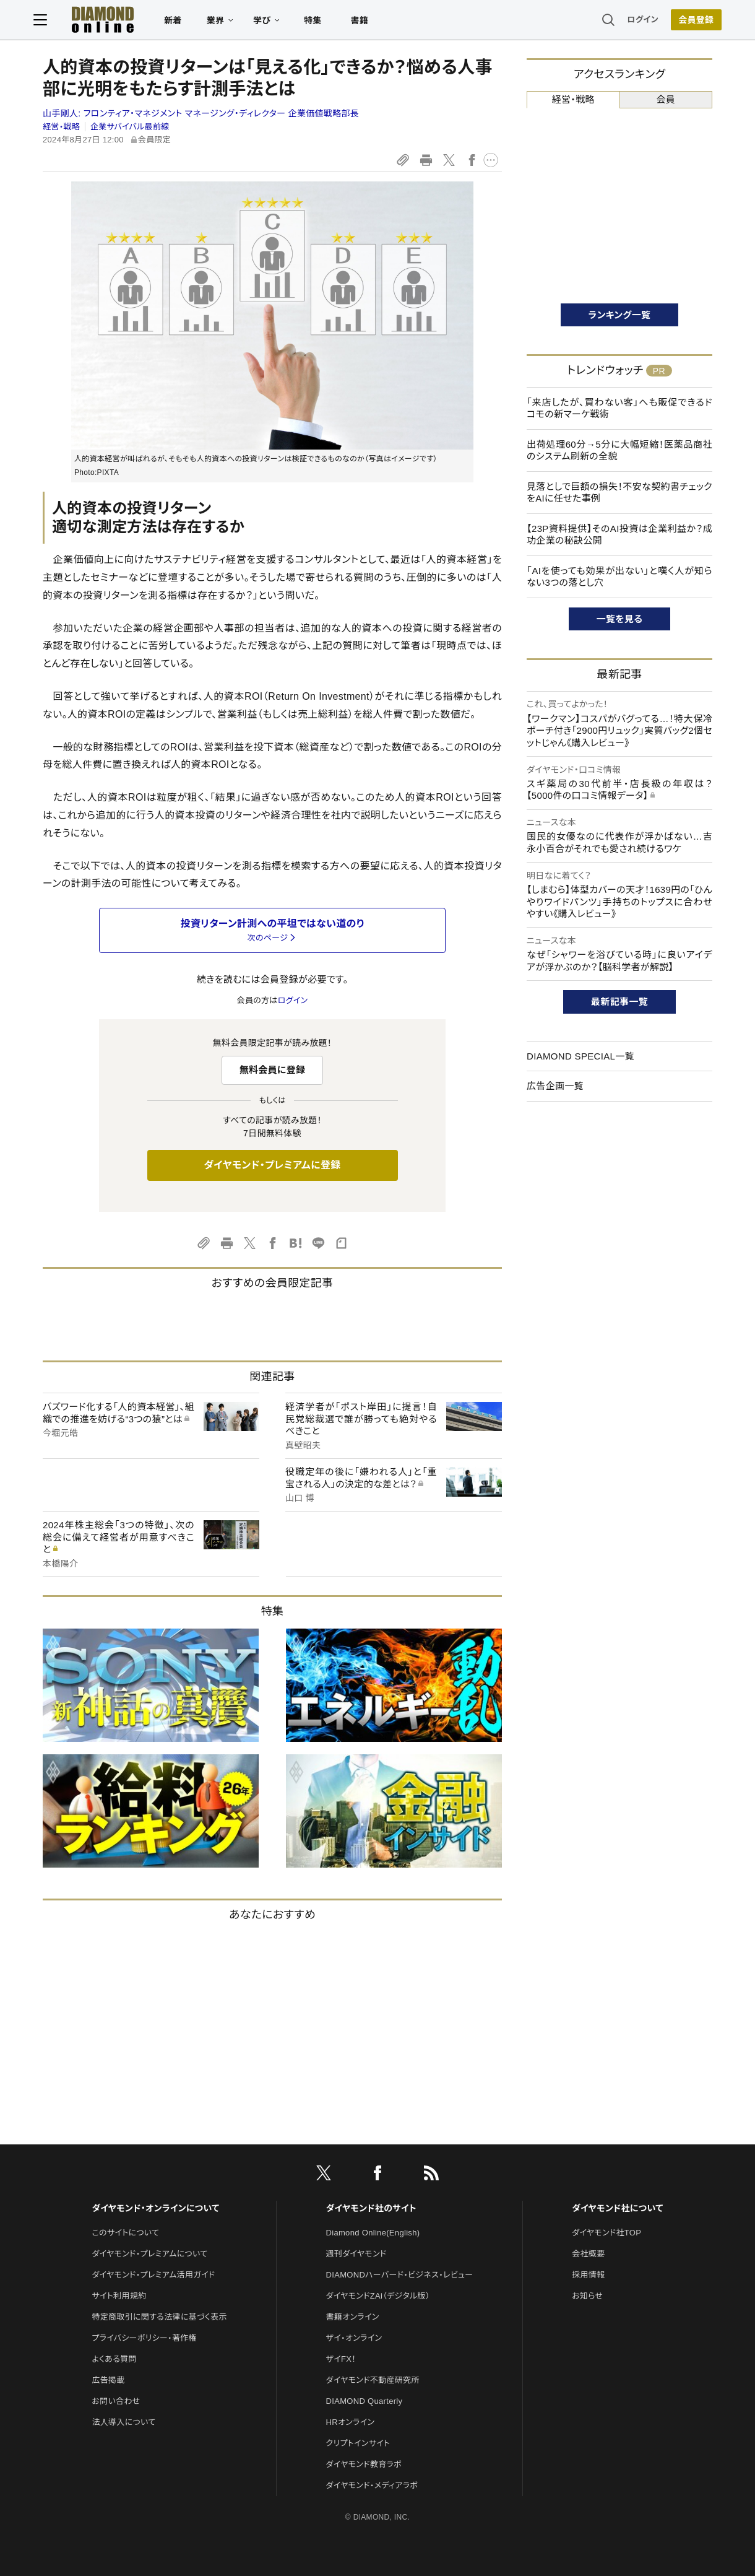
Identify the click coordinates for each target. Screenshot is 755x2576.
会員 (665, 99)
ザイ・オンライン (354, 2338)
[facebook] (377, 2175)
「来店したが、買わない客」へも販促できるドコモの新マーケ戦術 (619, 408)
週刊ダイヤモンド (356, 2253)
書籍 (369, 22)
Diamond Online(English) (373, 2232)
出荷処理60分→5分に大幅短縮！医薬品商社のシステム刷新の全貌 (619, 450)
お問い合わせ (116, 2401)
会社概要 (588, 2253)
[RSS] (431, 2175)
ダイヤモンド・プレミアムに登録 (272, 1165)
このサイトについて (125, 2232)
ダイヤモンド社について (617, 2208)
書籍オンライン (352, 2316)
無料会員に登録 (272, 1069)
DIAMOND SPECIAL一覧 (580, 1056)
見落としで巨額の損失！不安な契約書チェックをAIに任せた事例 (619, 492)
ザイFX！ (341, 2359)
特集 (322, 22)
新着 (182, 22)
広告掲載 (108, 2380)
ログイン (633, 21)
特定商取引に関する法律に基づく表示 (159, 2316)
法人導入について (123, 2422)
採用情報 (588, 2274)
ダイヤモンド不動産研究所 (373, 2380)
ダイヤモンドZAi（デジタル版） (378, 2295)
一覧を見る (620, 619)
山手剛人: (201, 113)
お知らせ (587, 2295)
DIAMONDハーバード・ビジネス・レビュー (399, 2274)
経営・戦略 (61, 126)
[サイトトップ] (112, 21)
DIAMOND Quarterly (364, 2401)
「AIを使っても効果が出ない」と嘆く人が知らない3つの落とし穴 (619, 576)
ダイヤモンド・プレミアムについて (149, 2253)
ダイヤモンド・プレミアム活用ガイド (153, 2274)
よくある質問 (114, 2359)
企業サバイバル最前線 (130, 126)
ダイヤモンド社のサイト (371, 2208)
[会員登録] (687, 21)
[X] (323, 2175)
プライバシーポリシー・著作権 (144, 2338)
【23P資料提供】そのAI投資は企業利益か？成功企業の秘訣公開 (619, 534)
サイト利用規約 (119, 2295)
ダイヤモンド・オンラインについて (155, 2208)
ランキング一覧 (620, 315)
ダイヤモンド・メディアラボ (372, 2485)
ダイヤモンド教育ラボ (364, 2464)
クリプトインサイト (358, 2443)
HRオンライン (350, 2422)
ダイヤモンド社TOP (606, 2232)
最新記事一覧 (619, 1001)
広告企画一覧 (555, 1086)
